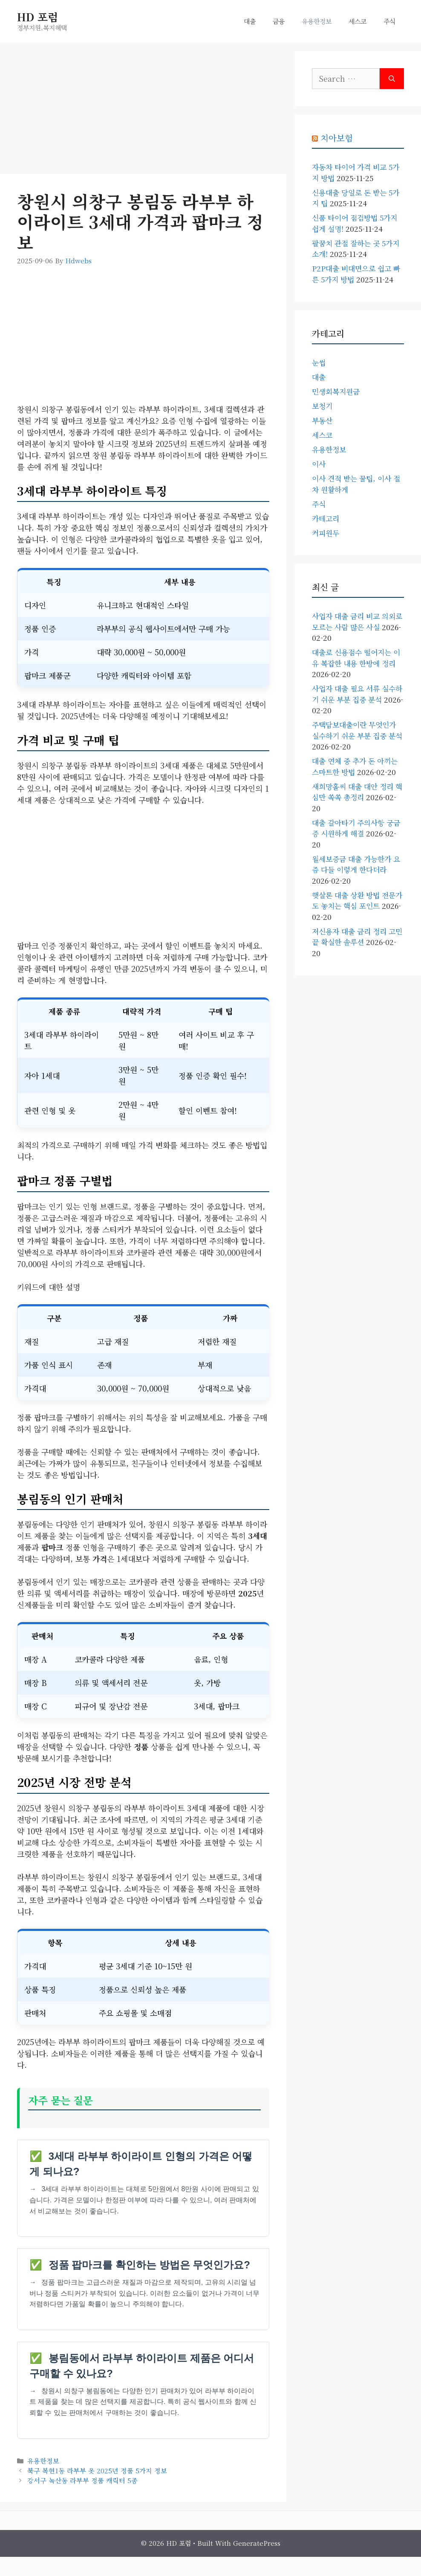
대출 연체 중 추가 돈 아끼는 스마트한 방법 (355, 766)
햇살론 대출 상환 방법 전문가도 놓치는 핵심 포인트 (357, 900)
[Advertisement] (143, 110)
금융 (279, 21)
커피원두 (325, 532)
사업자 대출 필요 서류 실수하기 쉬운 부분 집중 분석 (357, 694)
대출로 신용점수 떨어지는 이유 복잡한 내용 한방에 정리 (356, 657)
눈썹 (319, 362)
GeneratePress (256, 2543)
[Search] (392, 78)
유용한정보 (317, 21)
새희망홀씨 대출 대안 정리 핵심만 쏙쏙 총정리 (357, 792)
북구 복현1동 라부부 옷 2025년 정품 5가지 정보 (97, 2470)
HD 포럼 (37, 16)
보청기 (322, 406)
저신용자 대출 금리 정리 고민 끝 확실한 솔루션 (357, 937)
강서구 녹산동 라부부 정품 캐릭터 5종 (82, 2480)
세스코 (357, 21)
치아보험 (336, 138)
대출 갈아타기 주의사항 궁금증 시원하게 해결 (356, 828)
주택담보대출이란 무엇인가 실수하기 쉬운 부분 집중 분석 (357, 730)
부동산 (322, 420)
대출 (250, 21)
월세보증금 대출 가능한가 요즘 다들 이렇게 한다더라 (356, 864)
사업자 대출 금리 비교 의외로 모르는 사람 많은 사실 (357, 621)
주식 (389, 21)
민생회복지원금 (336, 391)
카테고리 (325, 518)
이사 (319, 463)
